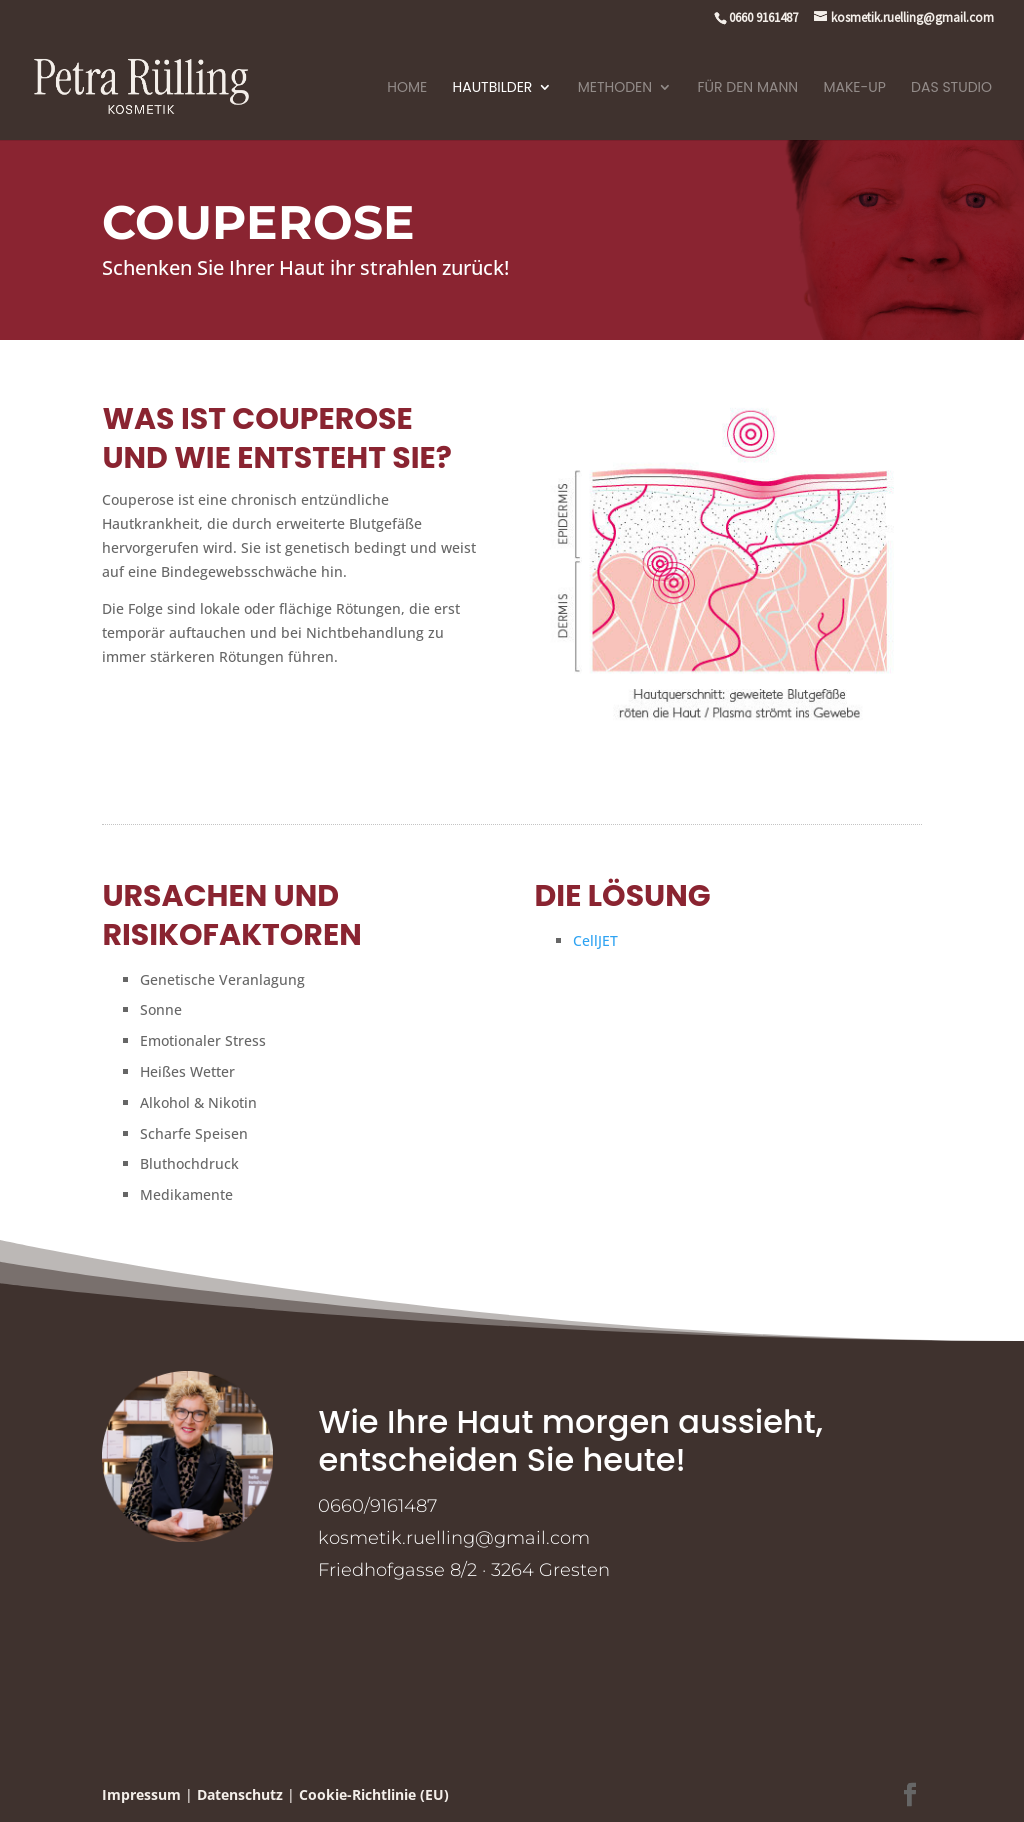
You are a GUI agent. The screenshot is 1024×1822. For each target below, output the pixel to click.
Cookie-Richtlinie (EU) (374, 1794)
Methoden (615, 88)
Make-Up (854, 88)
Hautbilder (493, 88)
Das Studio (951, 88)
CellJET (595, 940)
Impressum (141, 1794)
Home (407, 88)
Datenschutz (240, 1794)
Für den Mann (748, 88)
